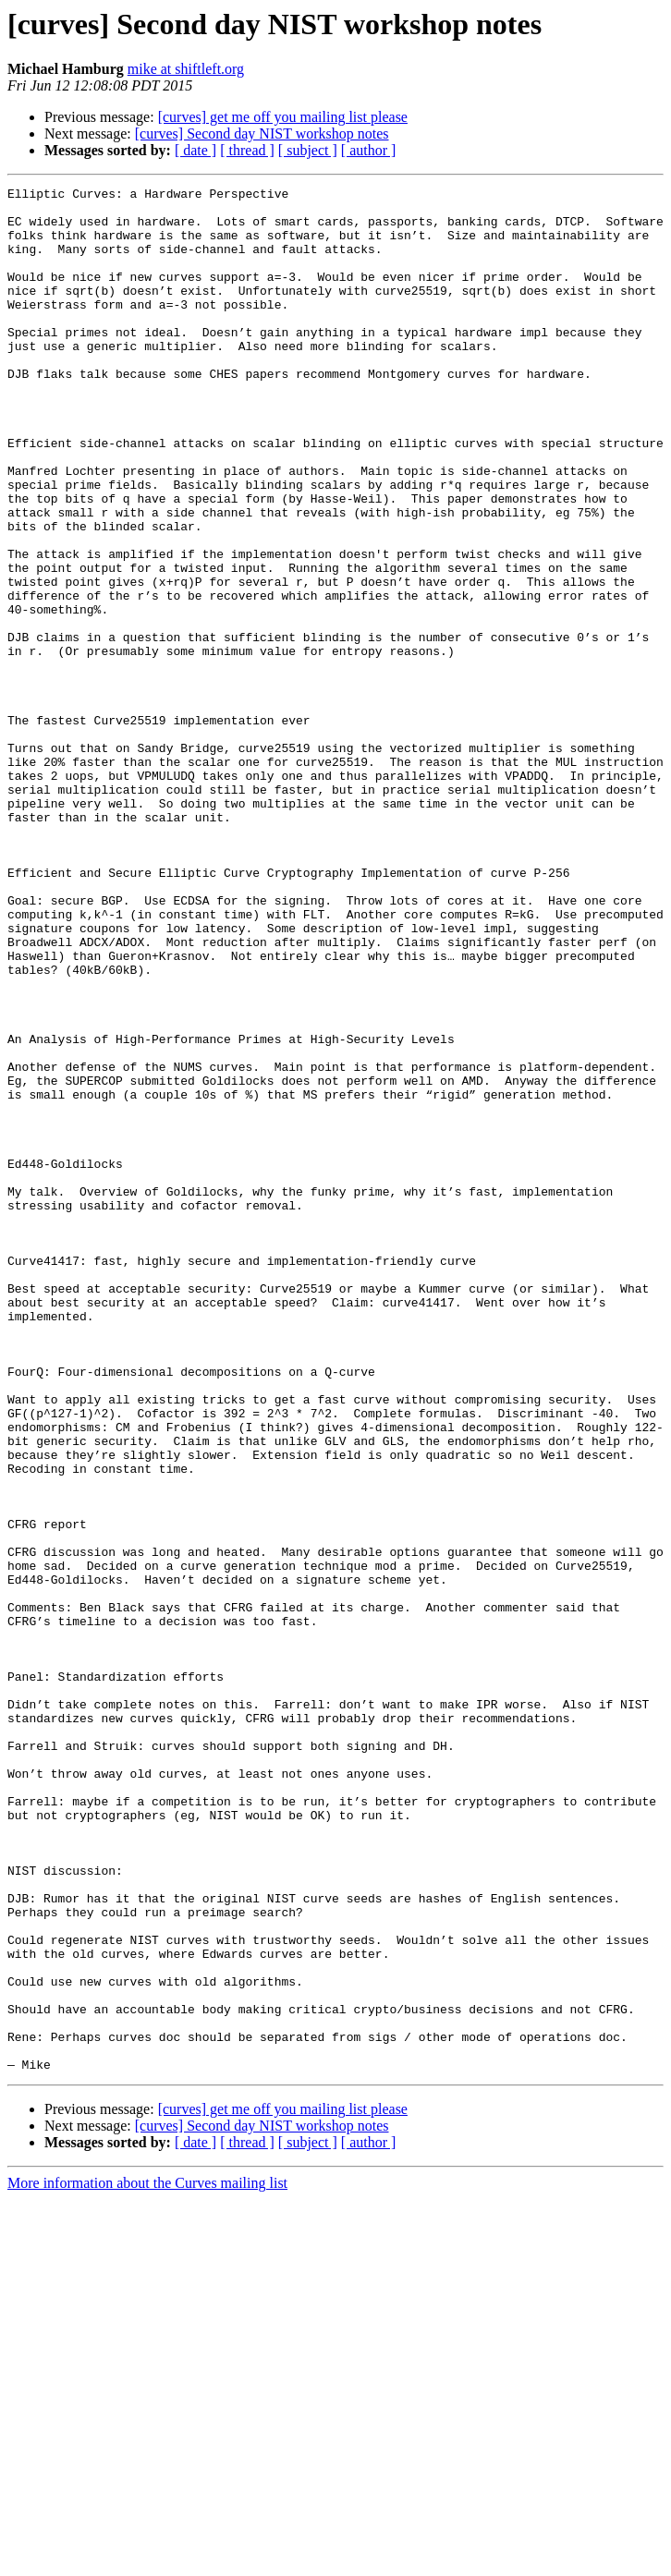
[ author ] (368, 150)
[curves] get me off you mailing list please (283, 117)
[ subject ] (307, 150)
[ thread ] (247, 150)
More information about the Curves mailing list (147, 2560)
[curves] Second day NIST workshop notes (262, 133)
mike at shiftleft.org (186, 69)
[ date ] (195, 150)
